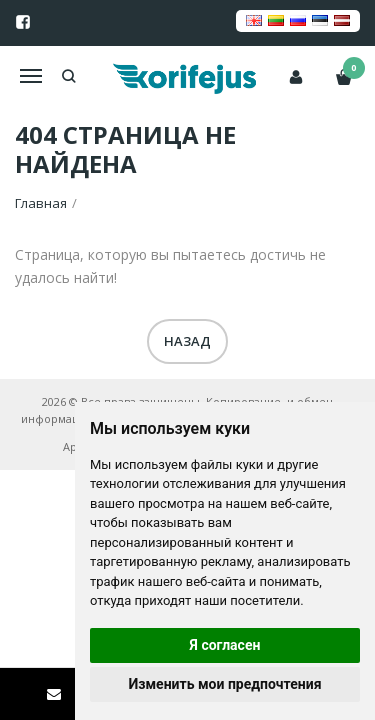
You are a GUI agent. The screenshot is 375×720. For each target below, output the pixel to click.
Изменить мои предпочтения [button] (224, 684)
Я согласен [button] (225, 645)
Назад (187, 341)
